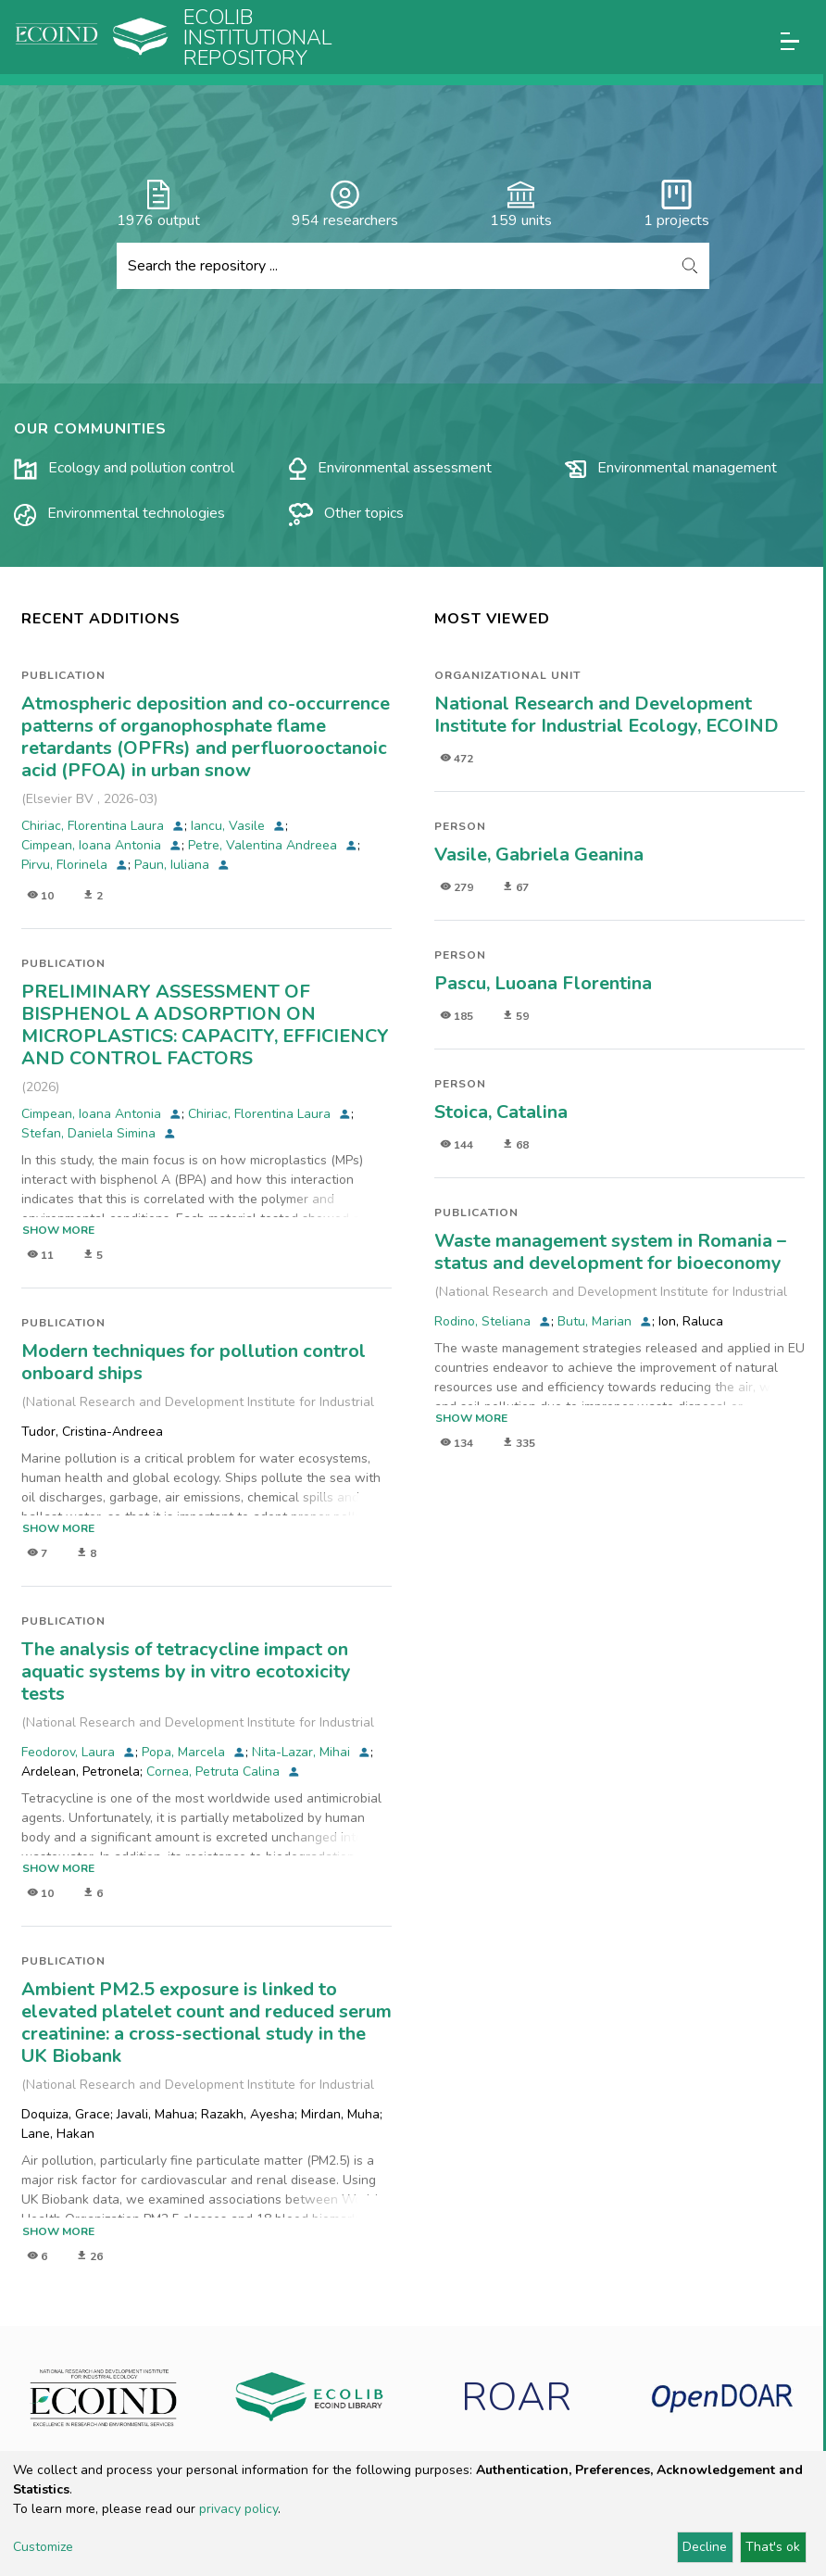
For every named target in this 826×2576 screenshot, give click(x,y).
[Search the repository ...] (394, 266)
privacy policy (238, 2509)
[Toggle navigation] (790, 41)
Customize (43, 2547)
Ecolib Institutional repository (257, 38)
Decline (704, 2547)
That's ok (772, 2547)
